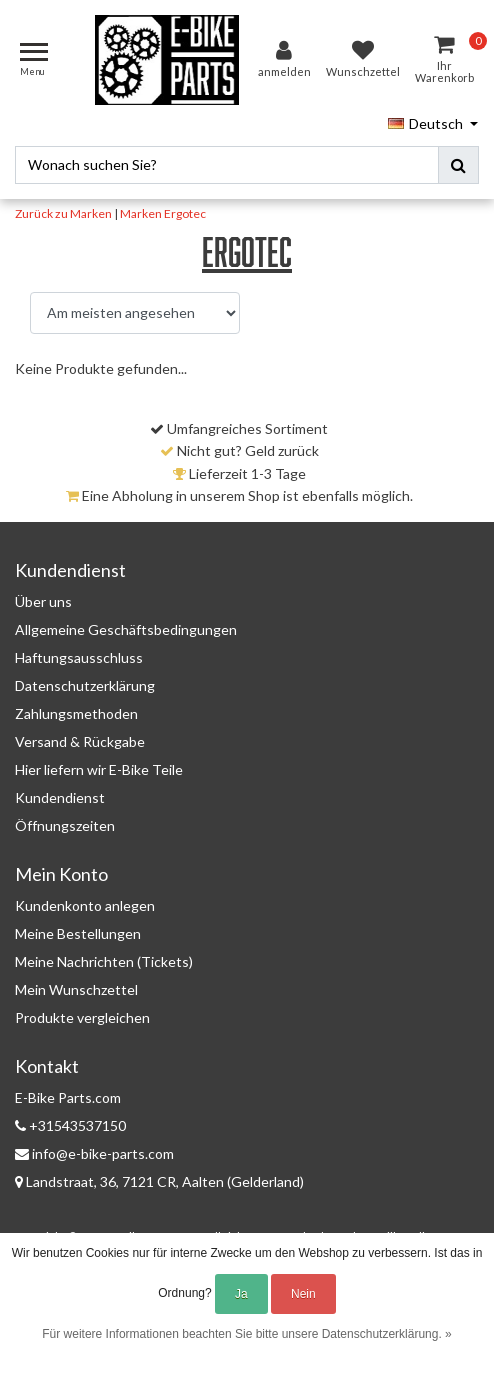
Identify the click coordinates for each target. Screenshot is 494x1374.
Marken (141, 213)
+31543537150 (70, 1125)
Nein (303, 1294)
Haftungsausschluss (79, 657)
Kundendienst (60, 797)
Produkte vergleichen (82, 1017)
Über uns (43, 601)
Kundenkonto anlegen (85, 905)
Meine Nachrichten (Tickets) (104, 961)
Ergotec (185, 213)
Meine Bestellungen (78, 933)
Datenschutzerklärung (85, 685)
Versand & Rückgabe (80, 741)
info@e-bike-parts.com (94, 1153)
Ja (241, 1294)
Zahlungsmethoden (76, 713)
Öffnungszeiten (65, 825)
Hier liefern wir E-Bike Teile (99, 769)
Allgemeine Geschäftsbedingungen (126, 629)
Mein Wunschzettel (76, 989)
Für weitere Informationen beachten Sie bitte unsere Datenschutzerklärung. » (247, 1334)
